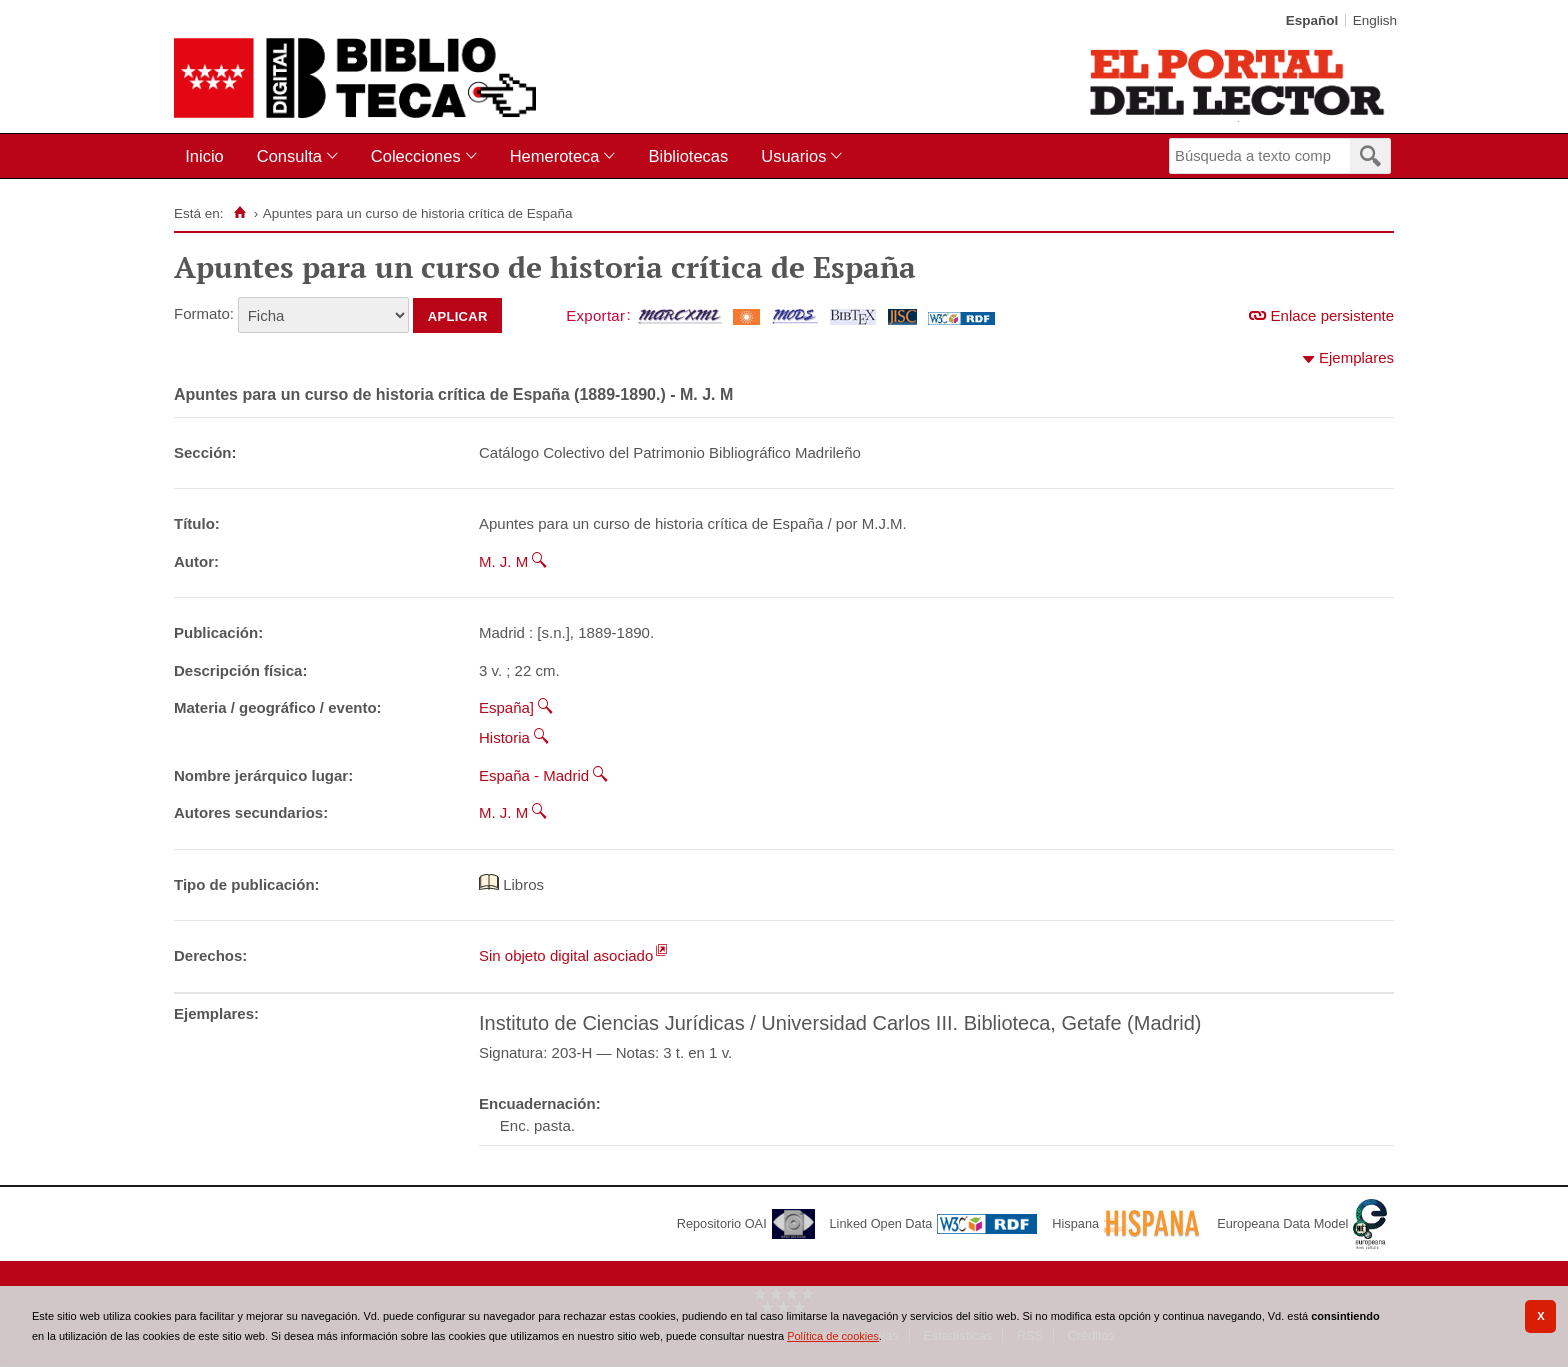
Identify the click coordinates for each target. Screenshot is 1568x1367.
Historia (504, 737)
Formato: (204, 313)
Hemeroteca (555, 156)
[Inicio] (239, 213)
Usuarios (793, 156)
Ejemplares (1356, 357)
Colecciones (416, 156)
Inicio (204, 156)
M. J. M (503, 561)
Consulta (289, 156)
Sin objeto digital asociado (566, 955)
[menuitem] (208, 156)
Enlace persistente (1332, 315)
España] (506, 707)
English (1375, 20)
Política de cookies (833, 1336)
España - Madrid (534, 775)
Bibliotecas (688, 156)
